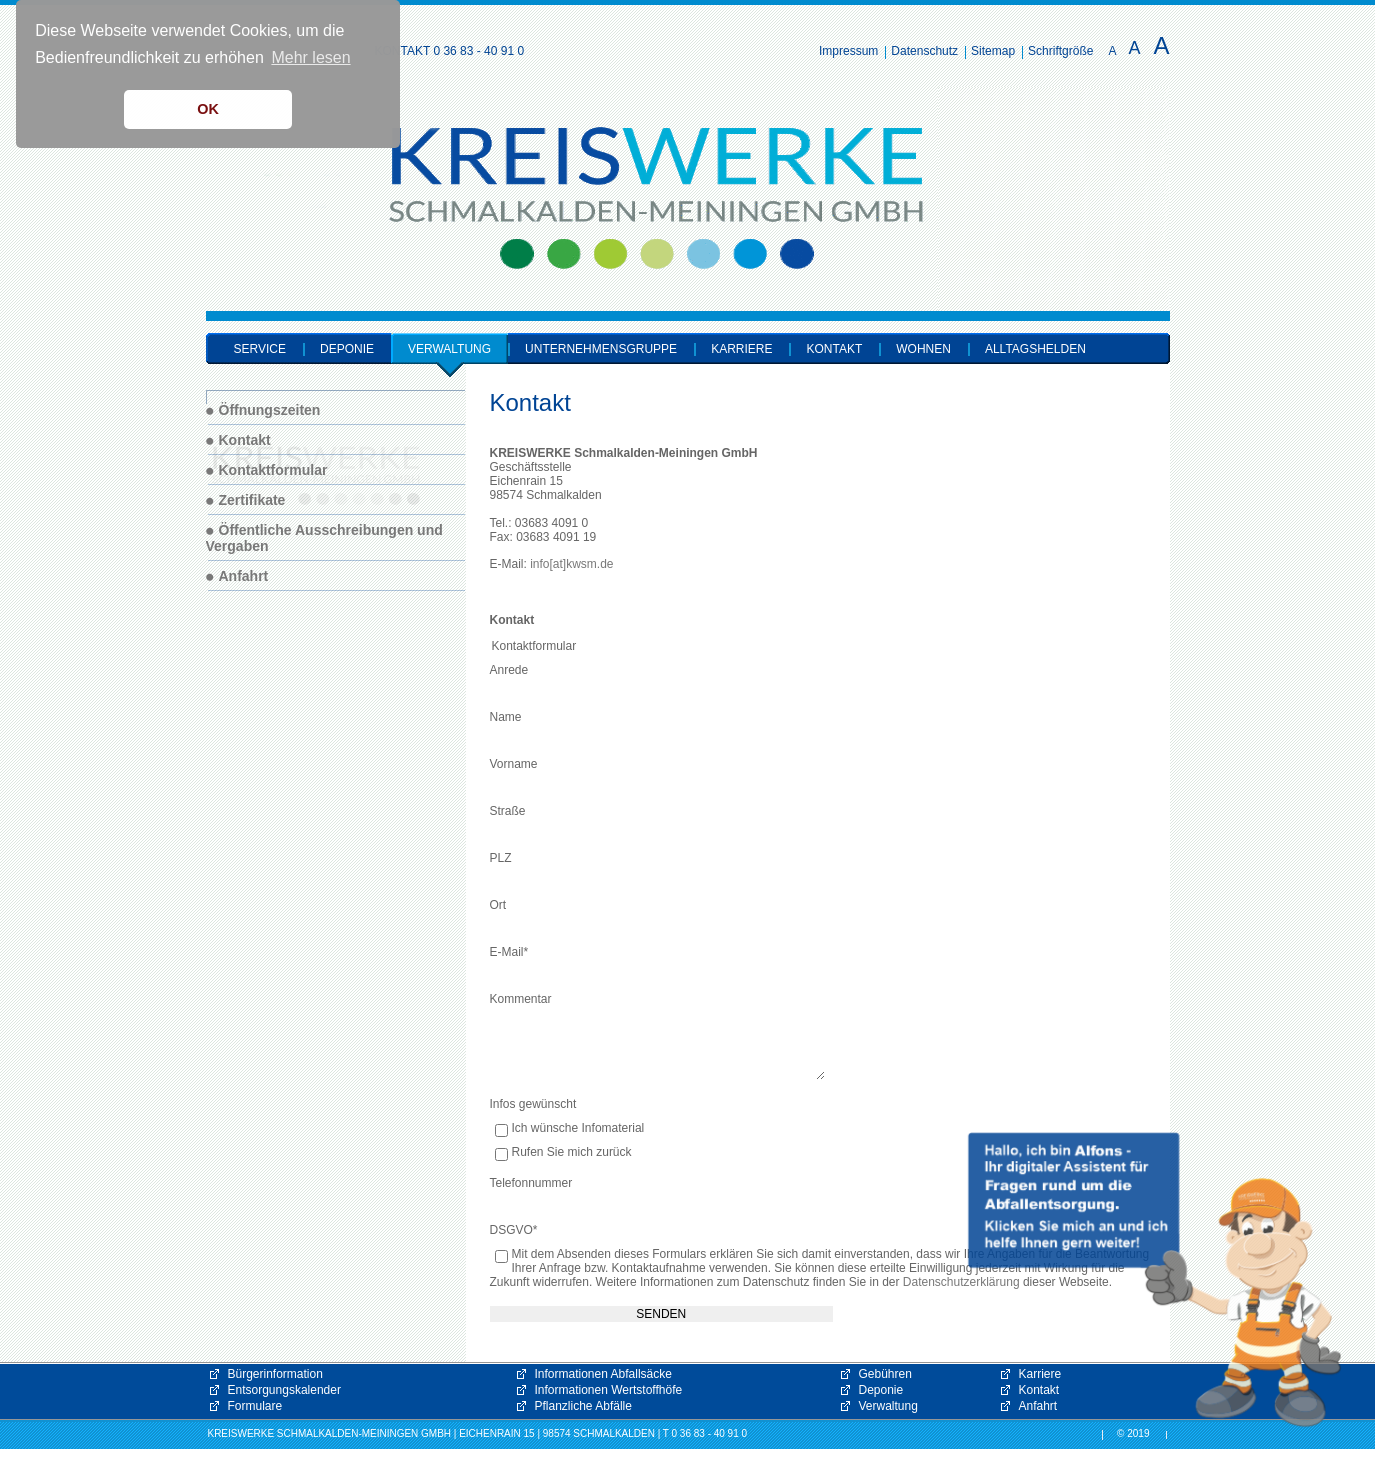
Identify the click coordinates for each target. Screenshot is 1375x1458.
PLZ (501, 858)
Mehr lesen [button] (310, 57)
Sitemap (993, 51)
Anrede (509, 670)
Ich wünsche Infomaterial (578, 1129)
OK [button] (208, 109)
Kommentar (521, 999)
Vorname (514, 764)
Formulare (255, 1406)
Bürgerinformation (275, 1374)
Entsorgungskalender (284, 1390)
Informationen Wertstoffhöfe (609, 1390)
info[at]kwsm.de (571, 564)
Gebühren (885, 1374)
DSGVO (514, 1230)
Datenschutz (924, 51)
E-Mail (509, 952)
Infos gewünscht (533, 1104)
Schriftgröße (1060, 51)
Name (506, 717)
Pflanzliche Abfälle (583, 1406)
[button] (1155, 1280)
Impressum (848, 51)
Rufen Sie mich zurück (572, 1153)
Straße (508, 811)
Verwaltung (888, 1406)
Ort (498, 905)
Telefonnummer (531, 1183)
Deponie (881, 1390)
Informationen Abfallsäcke (603, 1374)
